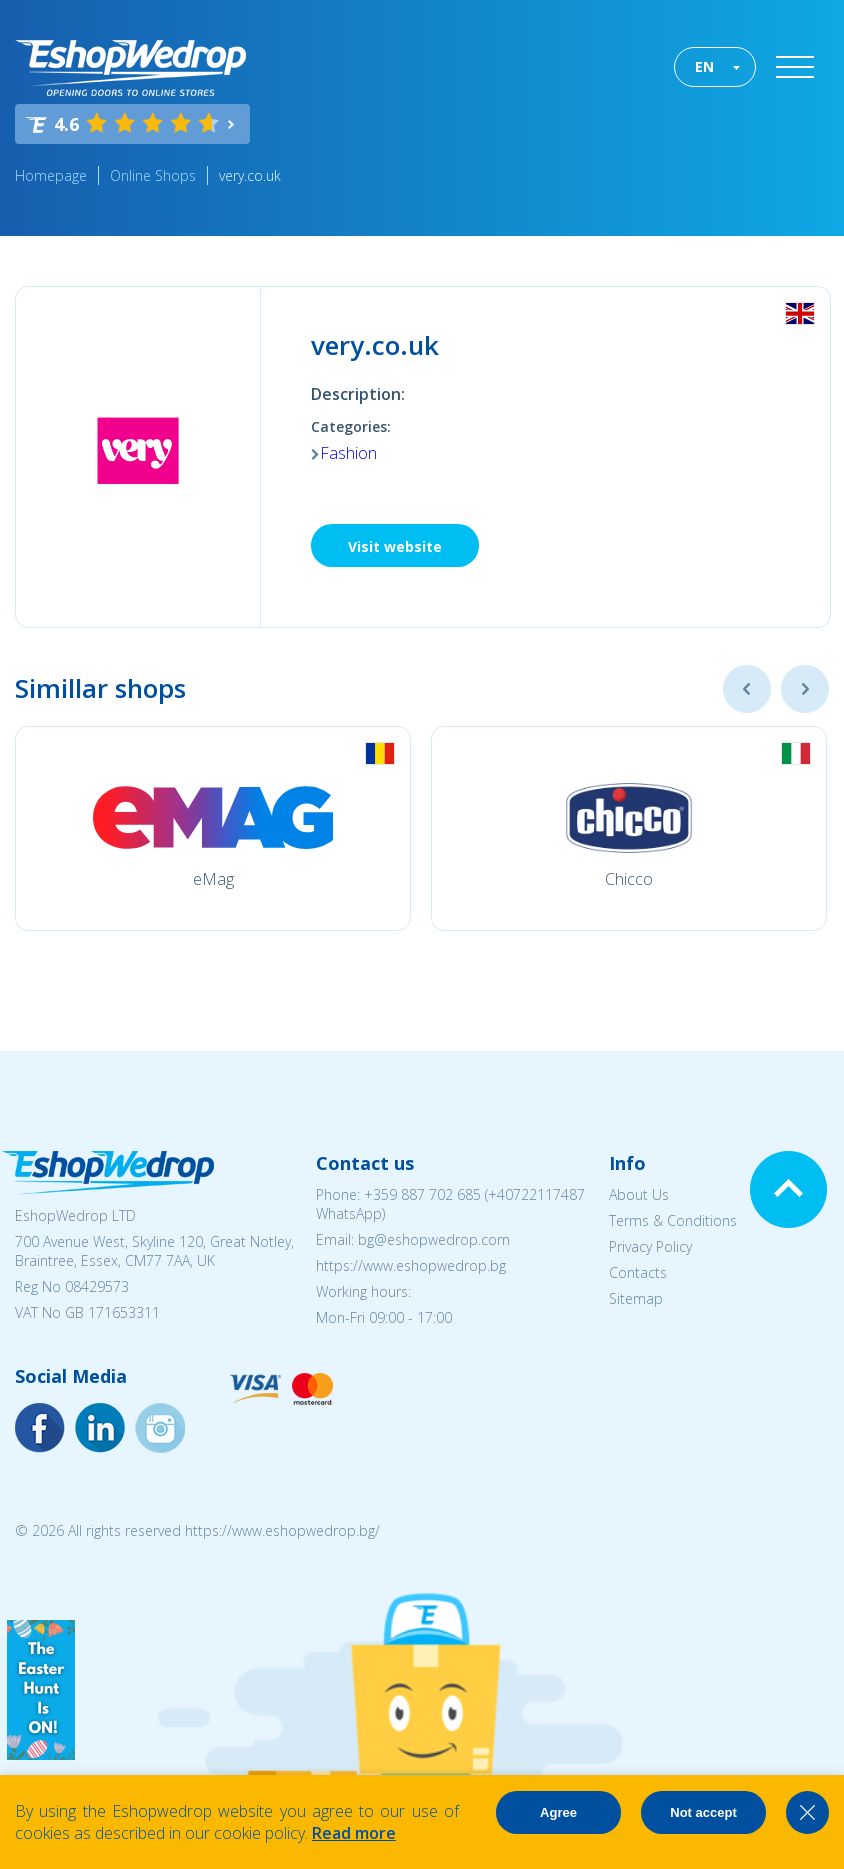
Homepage (51, 175)
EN (704, 66)
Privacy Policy (650, 1246)
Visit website (395, 546)
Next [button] (805, 689)
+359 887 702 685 (422, 1194)
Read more (354, 1833)
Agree (558, 1812)
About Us (639, 1194)
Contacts (638, 1272)
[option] (213, 828)
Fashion (348, 453)
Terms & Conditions (673, 1220)
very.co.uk (250, 175)
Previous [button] (747, 689)
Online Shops (153, 175)
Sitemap (636, 1298)
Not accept (703, 1812)
